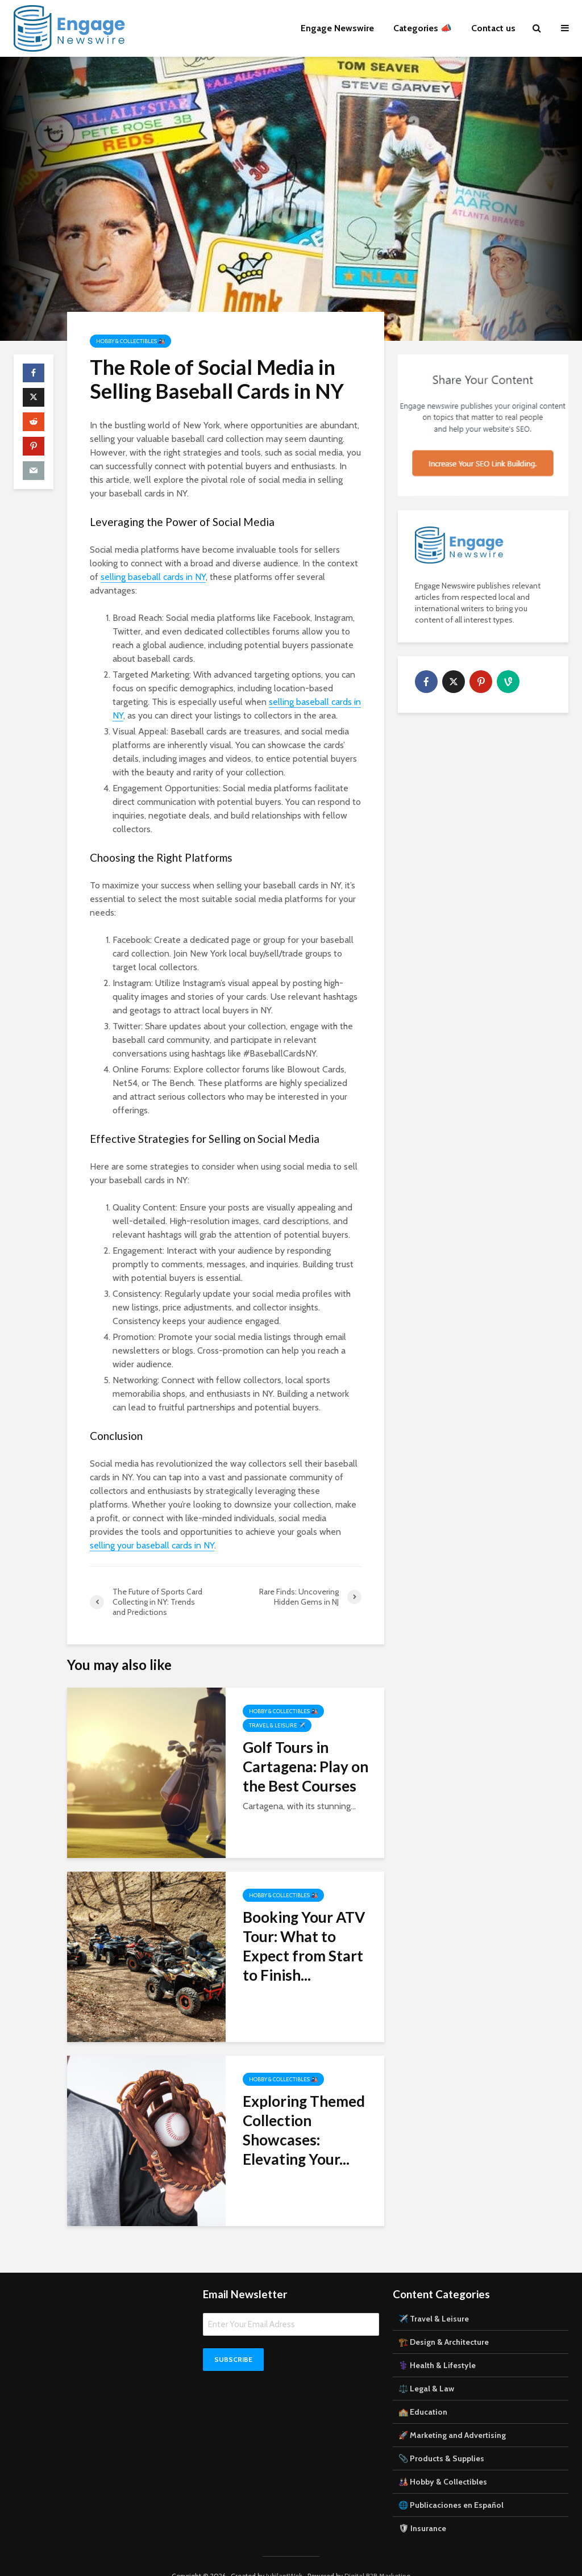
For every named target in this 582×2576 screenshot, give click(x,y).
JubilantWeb (284, 2556)
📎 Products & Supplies (441, 2439)
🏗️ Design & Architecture (443, 2323)
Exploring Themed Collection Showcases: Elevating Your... (304, 2130)
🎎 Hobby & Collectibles (442, 2462)
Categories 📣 (422, 28)
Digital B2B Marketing (377, 2556)
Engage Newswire (337, 28)
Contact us (493, 28)
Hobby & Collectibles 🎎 (130, 341)
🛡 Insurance (422, 2509)
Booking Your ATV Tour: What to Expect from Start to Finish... (304, 1946)
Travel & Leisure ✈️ (277, 1725)
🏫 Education (422, 2392)
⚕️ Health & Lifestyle (437, 2346)
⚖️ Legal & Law (426, 2369)
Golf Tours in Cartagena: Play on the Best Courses (305, 1766)
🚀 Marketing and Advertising (452, 2416)
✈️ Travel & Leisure (433, 2299)
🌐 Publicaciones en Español (451, 2486)
